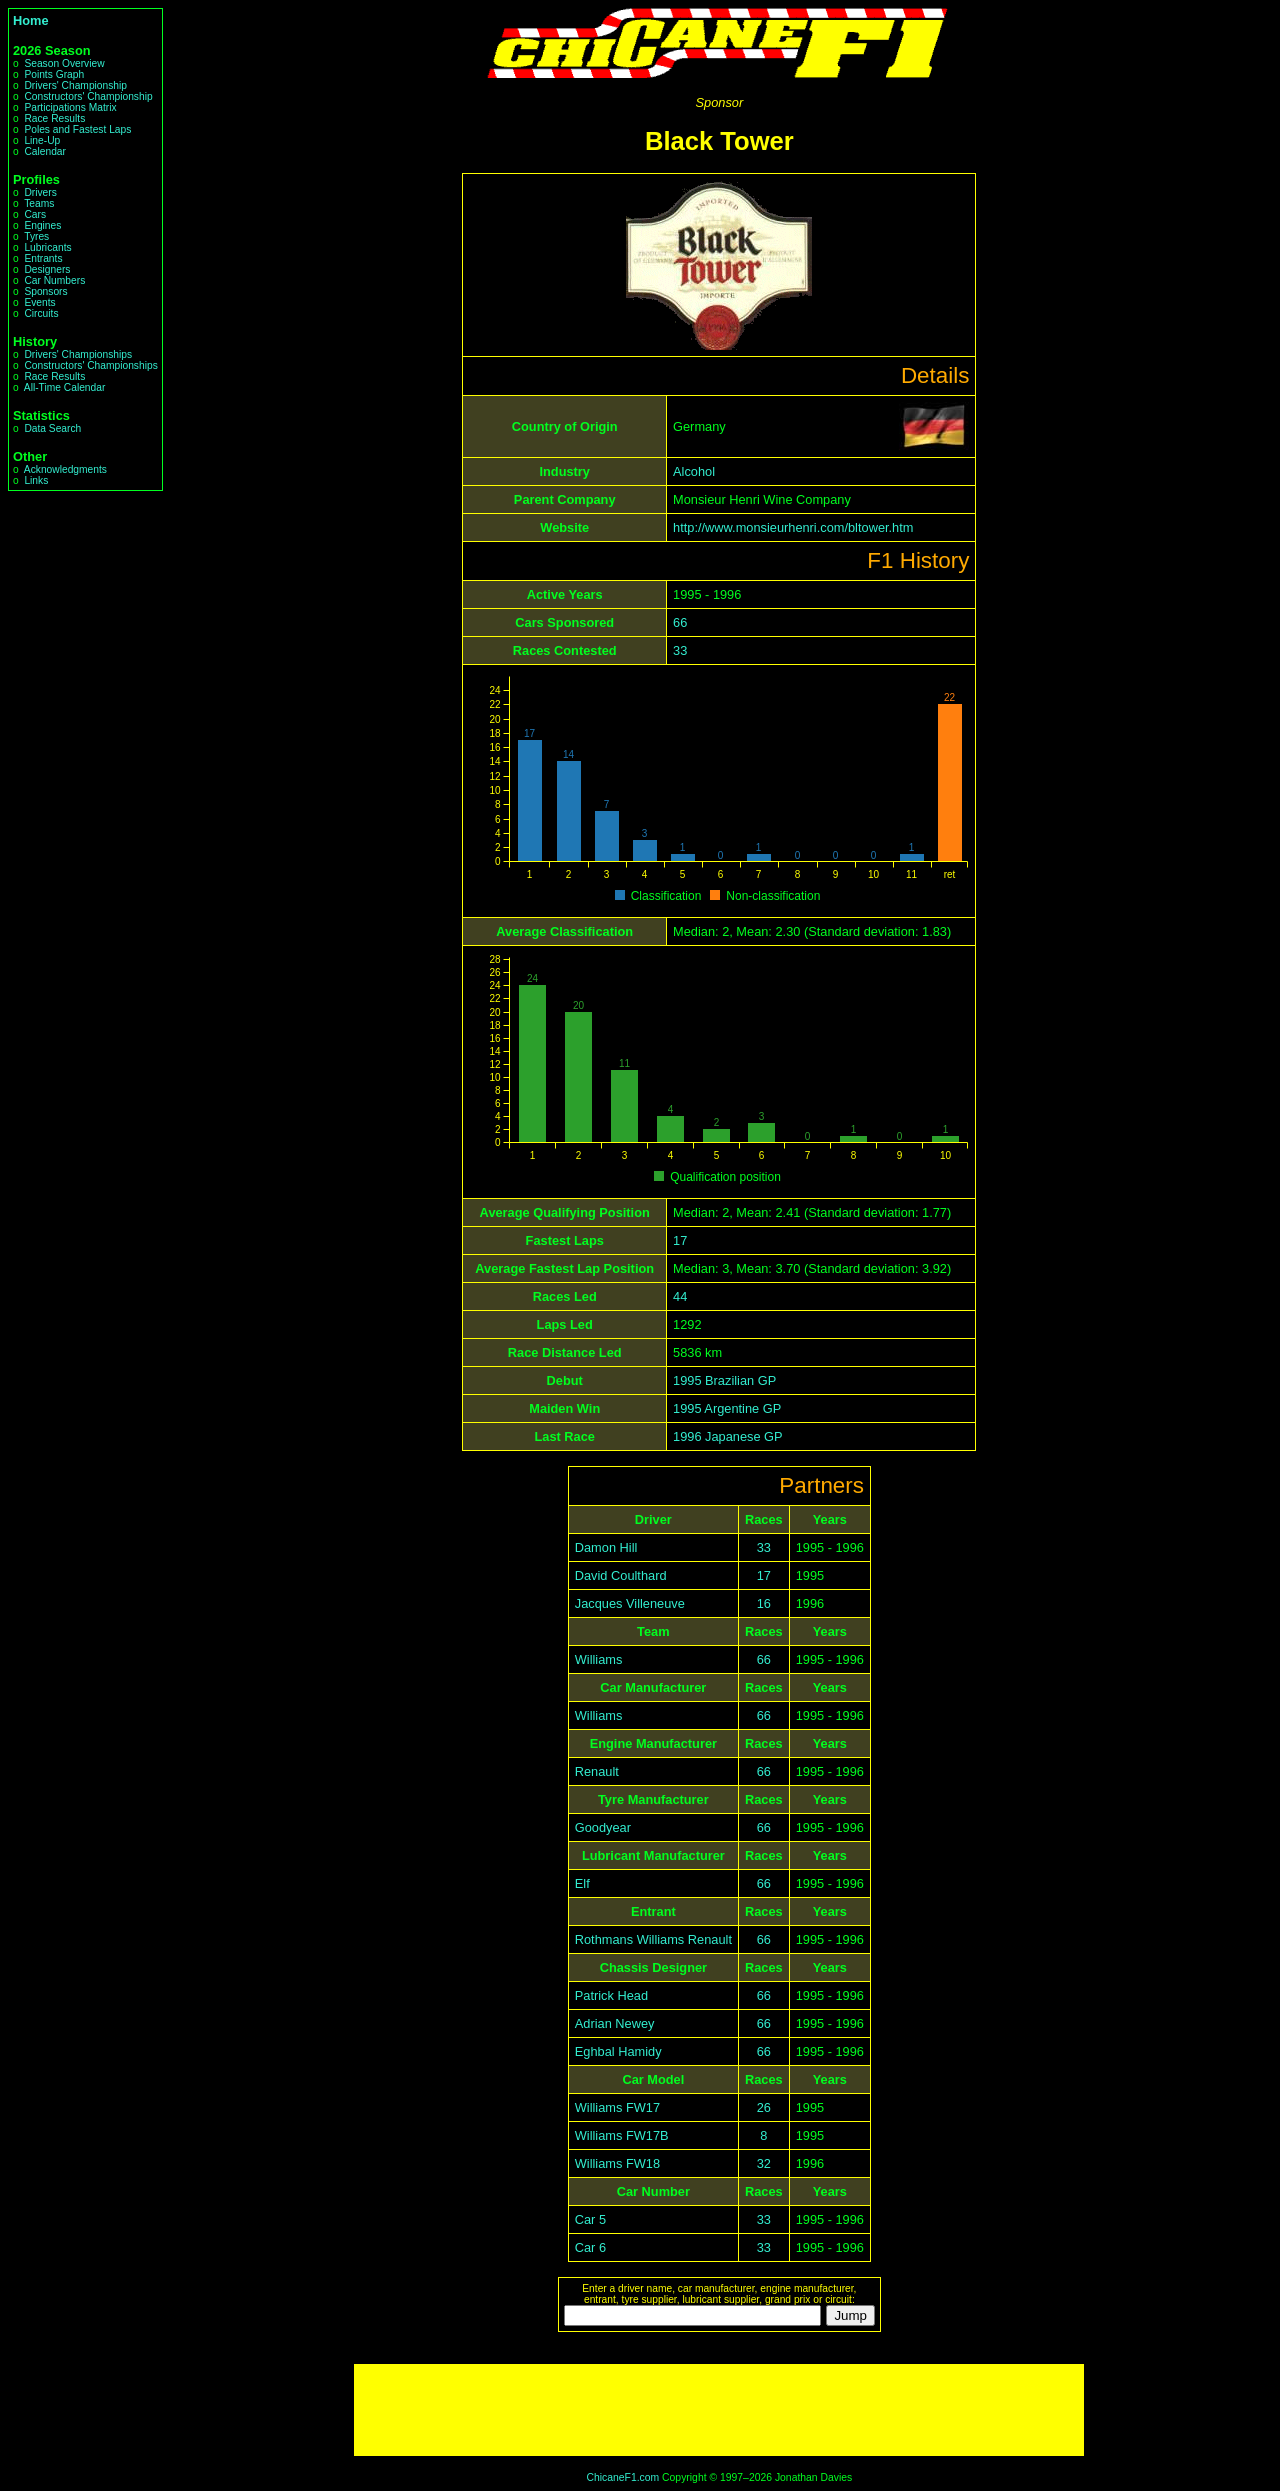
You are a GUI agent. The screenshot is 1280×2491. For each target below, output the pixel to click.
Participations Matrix (70, 107)
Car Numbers (54, 280)
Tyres (36, 236)
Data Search (52, 428)
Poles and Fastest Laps (77, 129)
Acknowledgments (65, 469)
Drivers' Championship (75, 85)
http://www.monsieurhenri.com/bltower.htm (793, 527)
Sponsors (45, 291)
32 (764, 2163)
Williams (599, 1659)
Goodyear (603, 1827)
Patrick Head (611, 1995)
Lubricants (47, 247)
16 (764, 1603)
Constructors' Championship (88, 96)
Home (31, 20)
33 (680, 650)
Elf (582, 1883)
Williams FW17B (622, 2135)
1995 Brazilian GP (724, 1380)
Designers (47, 269)
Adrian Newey (615, 2023)
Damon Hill (606, 1547)
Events (39, 302)
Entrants (43, 258)
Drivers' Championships (78, 354)
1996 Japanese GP (728, 1436)
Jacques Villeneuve (630, 1603)
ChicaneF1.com (622, 2477)
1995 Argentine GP (727, 1408)
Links (36, 480)
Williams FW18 (617, 2163)
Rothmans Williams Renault (653, 1939)
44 (680, 1296)
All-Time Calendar (65, 387)
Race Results (54, 118)
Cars (35, 214)
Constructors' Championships (90, 365)
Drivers (40, 192)
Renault (597, 1771)
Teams (39, 203)
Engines (42, 225)
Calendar (45, 151)
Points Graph (54, 74)
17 (680, 1240)
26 (764, 2107)
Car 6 (590, 2247)
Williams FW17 (617, 2107)
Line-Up (42, 140)
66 (680, 622)
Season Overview (64, 63)
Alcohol (694, 471)
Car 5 (590, 2219)
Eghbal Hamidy (618, 2051)
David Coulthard (621, 1575)
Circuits (41, 313)
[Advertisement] (719, 2410)
